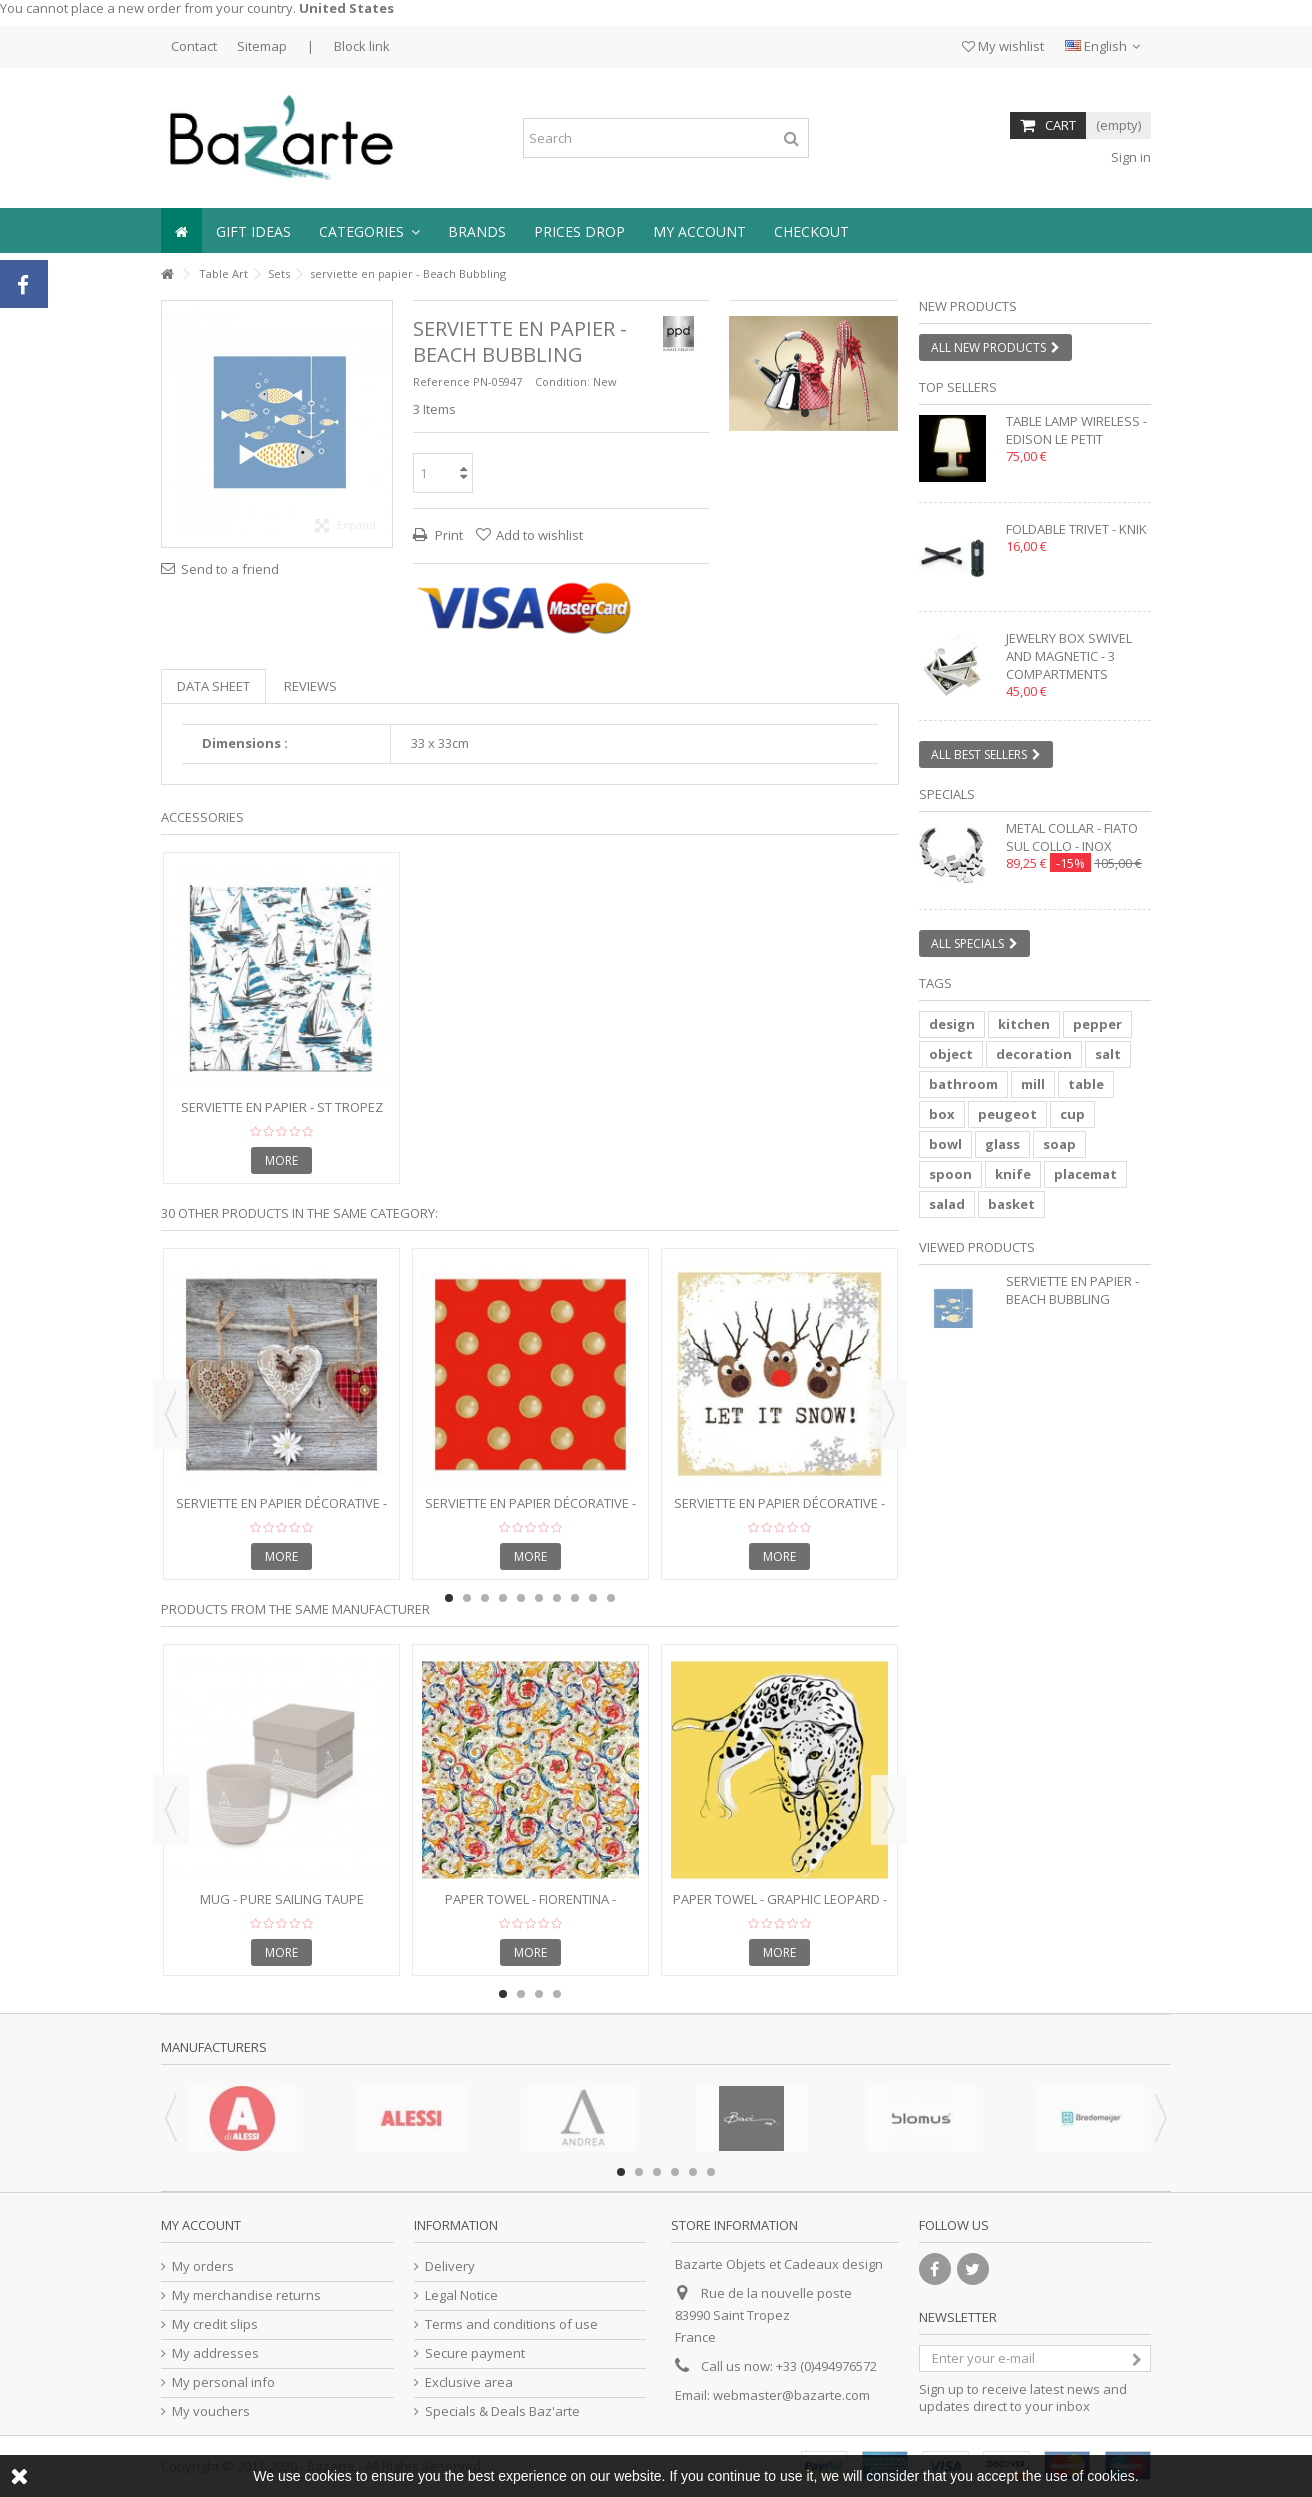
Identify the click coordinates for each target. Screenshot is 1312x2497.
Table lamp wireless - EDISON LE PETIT (1076, 430)
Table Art (223, 273)
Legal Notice (461, 2295)
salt (1108, 1054)
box (942, 1114)
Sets (279, 273)
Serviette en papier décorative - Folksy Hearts (281, 1511)
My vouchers (211, 2411)
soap (1059, 1144)
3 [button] (485, 1598)
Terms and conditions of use (511, 2324)
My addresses (215, 2353)
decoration (1034, 1054)
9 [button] (593, 1598)
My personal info (223, 2382)
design (952, 1024)
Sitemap (262, 46)
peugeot (1007, 1114)
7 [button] (557, 1598)
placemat (1085, 1174)
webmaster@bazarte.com (791, 2395)
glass (1002, 1144)
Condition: (562, 381)
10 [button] (611, 1598)
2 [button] (823, 413)
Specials (947, 794)
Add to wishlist (539, 535)
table (1086, 1084)
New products (968, 306)
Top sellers (958, 387)
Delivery (450, 2266)
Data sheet (213, 686)
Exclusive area (469, 2382)
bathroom (963, 1084)
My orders (203, 2266)
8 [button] (575, 1598)
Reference (441, 381)
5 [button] (521, 1598)
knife (1013, 1174)
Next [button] (889, 1414)
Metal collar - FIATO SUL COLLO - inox (1072, 837)
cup (1072, 1114)
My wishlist (1003, 46)
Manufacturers (214, 2047)
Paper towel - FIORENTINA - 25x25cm (530, 1907)
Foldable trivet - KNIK (1076, 529)
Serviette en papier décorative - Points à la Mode (530, 1511)
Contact (194, 46)
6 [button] (539, 1598)
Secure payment (475, 2353)
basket (1011, 1204)
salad (947, 1204)
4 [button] (503, 1598)
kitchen (1024, 1024)
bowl (945, 1144)
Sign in (1129, 157)
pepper (1097, 1024)
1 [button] (805, 413)
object (951, 1054)
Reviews (310, 686)
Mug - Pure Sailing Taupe (282, 1899)
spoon (950, 1174)
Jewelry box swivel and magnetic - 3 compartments (1069, 656)
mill (1033, 1084)
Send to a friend (230, 569)
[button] (369, 230)
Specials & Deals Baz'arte (502, 2411)
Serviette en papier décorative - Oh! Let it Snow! (779, 1511)
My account (201, 2225)
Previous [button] (171, 1414)
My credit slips (215, 2324)
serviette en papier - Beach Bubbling (1072, 1290)
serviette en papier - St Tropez (282, 1107)
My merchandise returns (246, 2295)
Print (447, 535)
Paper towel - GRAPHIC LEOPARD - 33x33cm (780, 1907)
